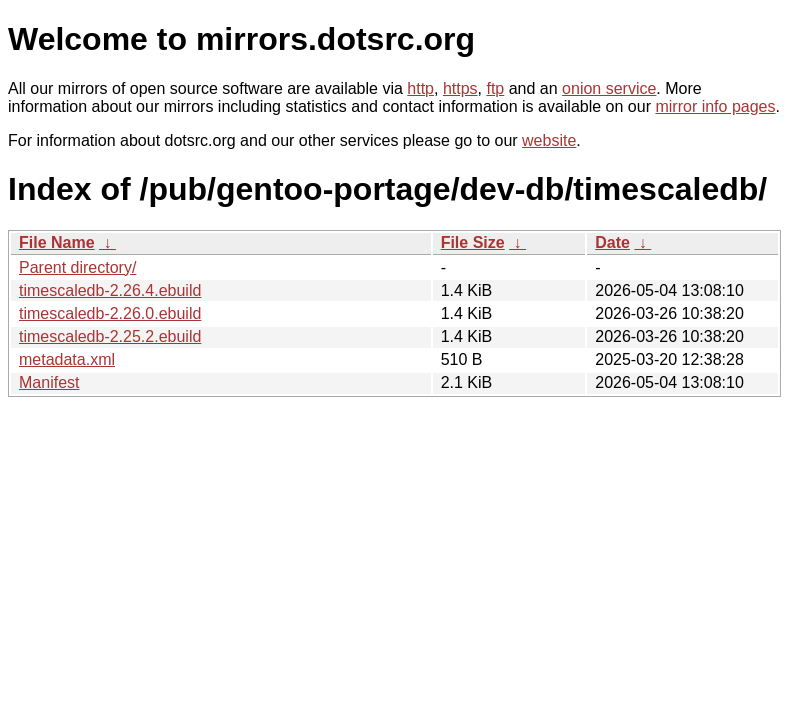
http (420, 88)
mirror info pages (715, 106)
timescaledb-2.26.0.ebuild (110, 313)
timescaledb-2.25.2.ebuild (110, 336)
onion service (609, 88)
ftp (495, 88)
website (549, 140)
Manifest (49, 382)
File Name (57, 242)
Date (612, 242)
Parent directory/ (77, 267)
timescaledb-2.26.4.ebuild (110, 290)
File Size (473, 242)
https (460, 88)
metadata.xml (67, 359)
